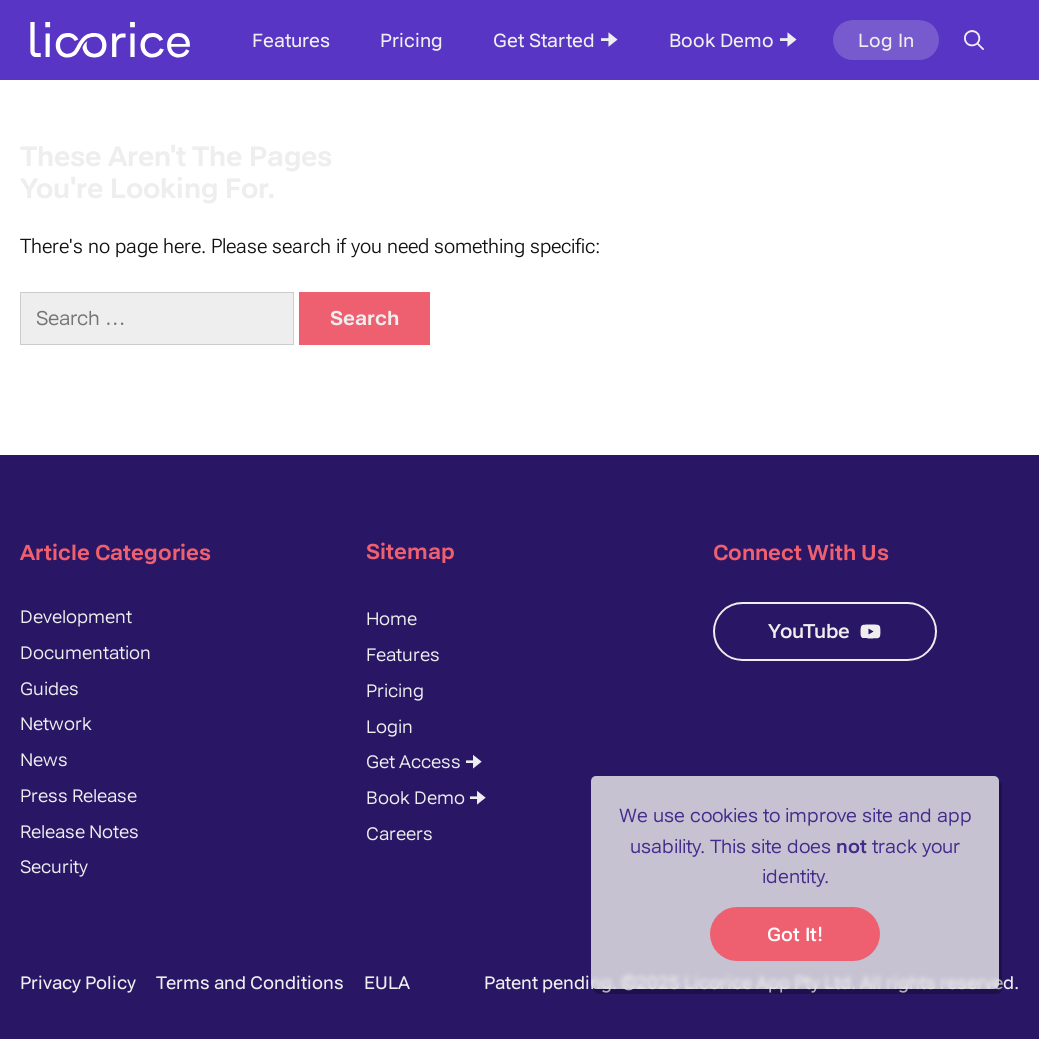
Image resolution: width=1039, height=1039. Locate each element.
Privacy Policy (78, 982)
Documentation (85, 652)
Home (391, 618)
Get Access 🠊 (424, 761)
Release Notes (79, 831)
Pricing (411, 40)
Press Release (78, 795)
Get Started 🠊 (556, 40)
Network (56, 723)
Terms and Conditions (250, 982)
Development (76, 616)
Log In (886, 40)
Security (54, 866)
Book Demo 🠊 (733, 40)
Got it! (795, 934)
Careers (399, 833)
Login (389, 726)
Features (291, 40)
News (44, 759)
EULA (387, 982)
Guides (49, 688)
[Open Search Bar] (974, 40)
